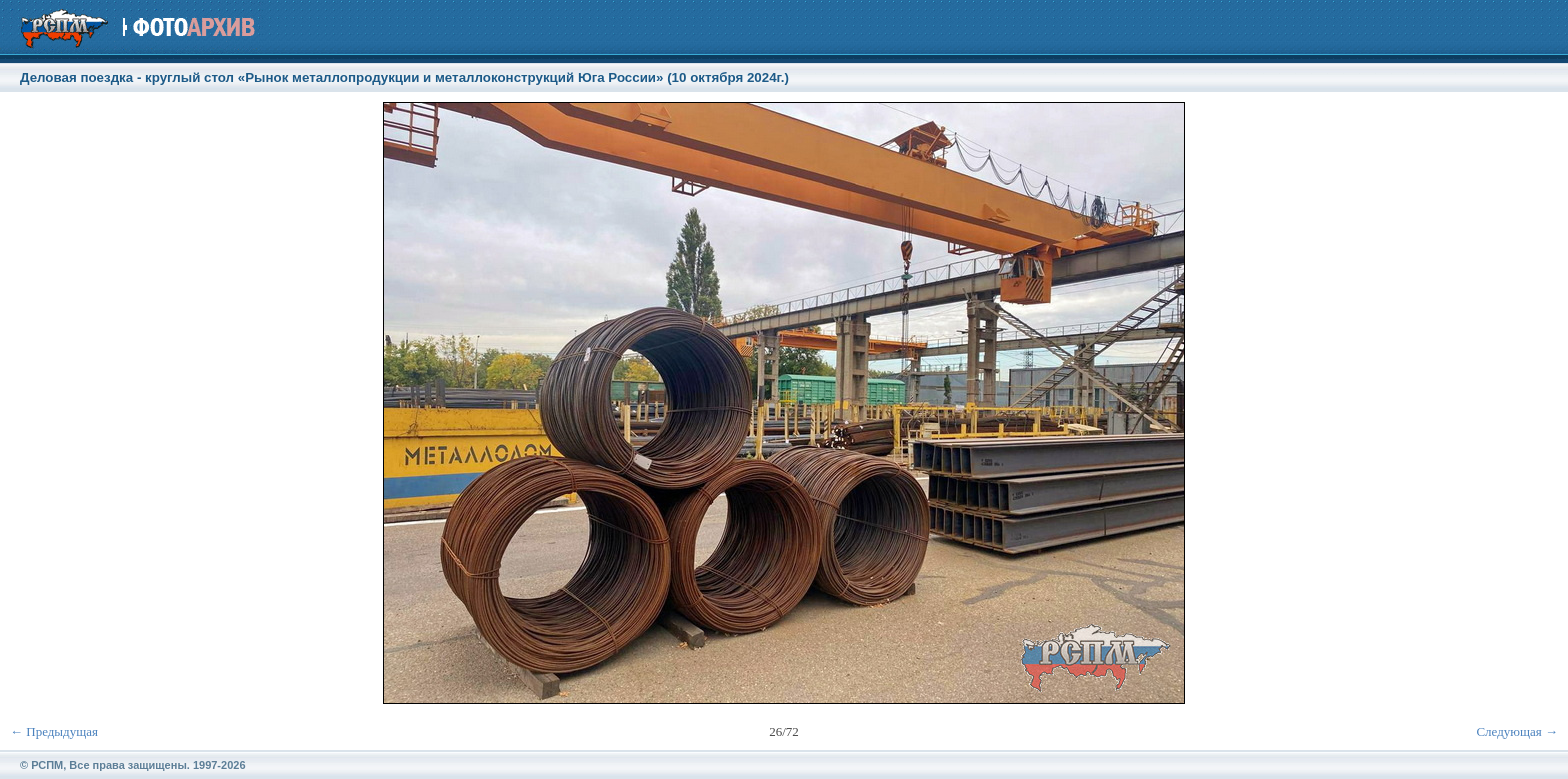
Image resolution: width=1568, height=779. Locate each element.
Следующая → (1517, 731)
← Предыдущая (54, 731)
